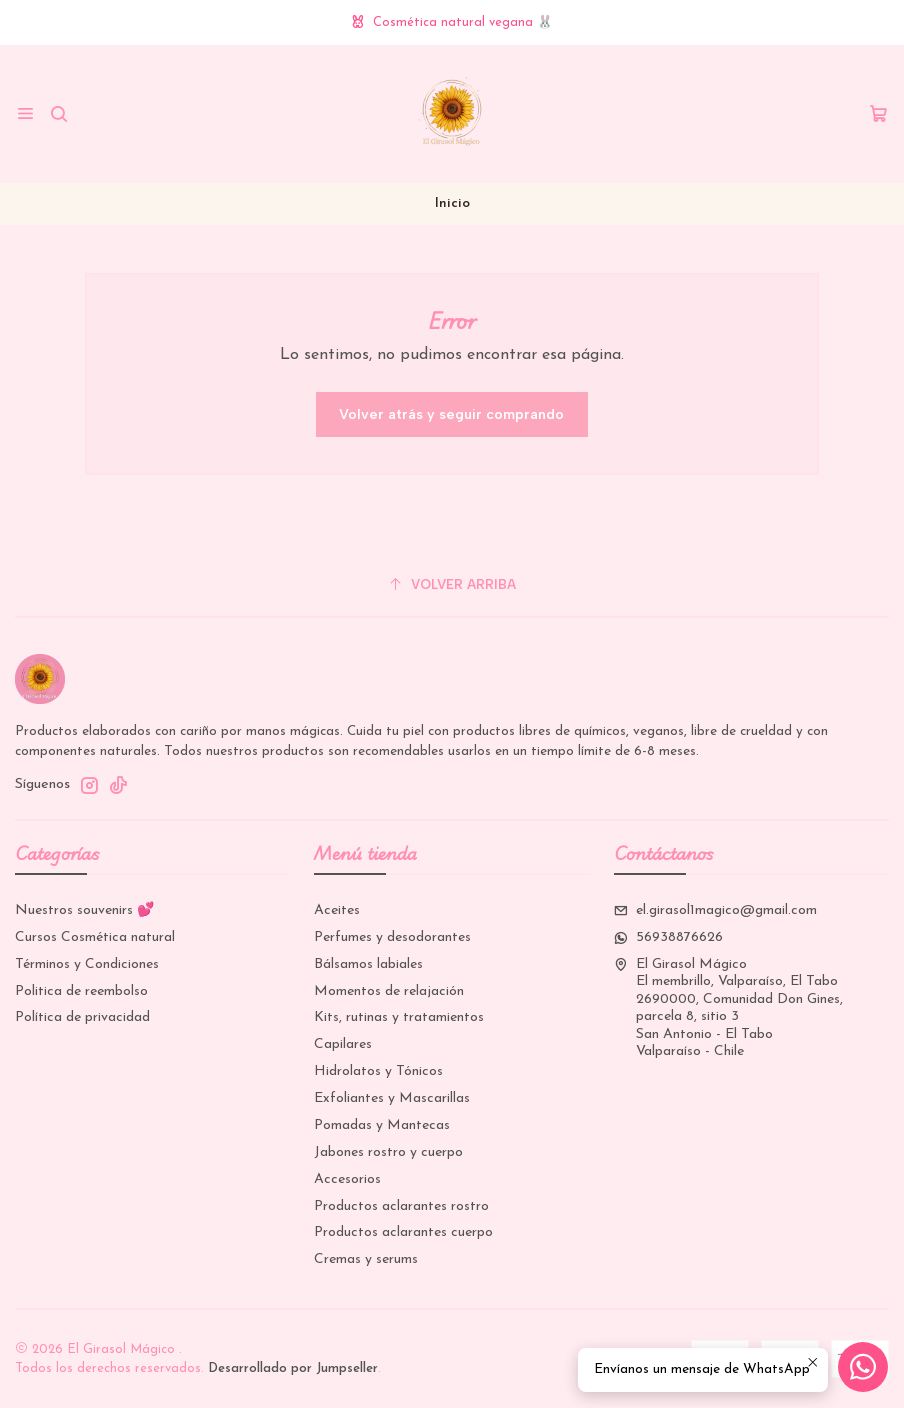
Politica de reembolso (81, 991)
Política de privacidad (82, 1017)
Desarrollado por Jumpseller (293, 1368)
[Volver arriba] (452, 584)
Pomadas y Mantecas (382, 1125)
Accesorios (347, 1179)
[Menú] (25, 113)
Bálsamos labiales (368, 964)
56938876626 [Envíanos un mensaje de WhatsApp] (668, 937)
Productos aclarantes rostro (401, 1206)
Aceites (337, 910)
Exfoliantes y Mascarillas (392, 1098)
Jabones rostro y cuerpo (388, 1152)
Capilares (343, 1044)
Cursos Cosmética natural (95, 937)
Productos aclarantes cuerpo (403, 1232)
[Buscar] (58, 113)
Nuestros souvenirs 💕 (84, 910)
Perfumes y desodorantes (392, 937)
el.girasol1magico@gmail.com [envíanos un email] (715, 910)
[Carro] (878, 114)
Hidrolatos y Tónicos (378, 1071)
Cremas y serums (366, 1259)
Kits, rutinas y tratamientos (399, 1017)
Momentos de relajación (389, 991)
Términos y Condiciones (87, 964)
